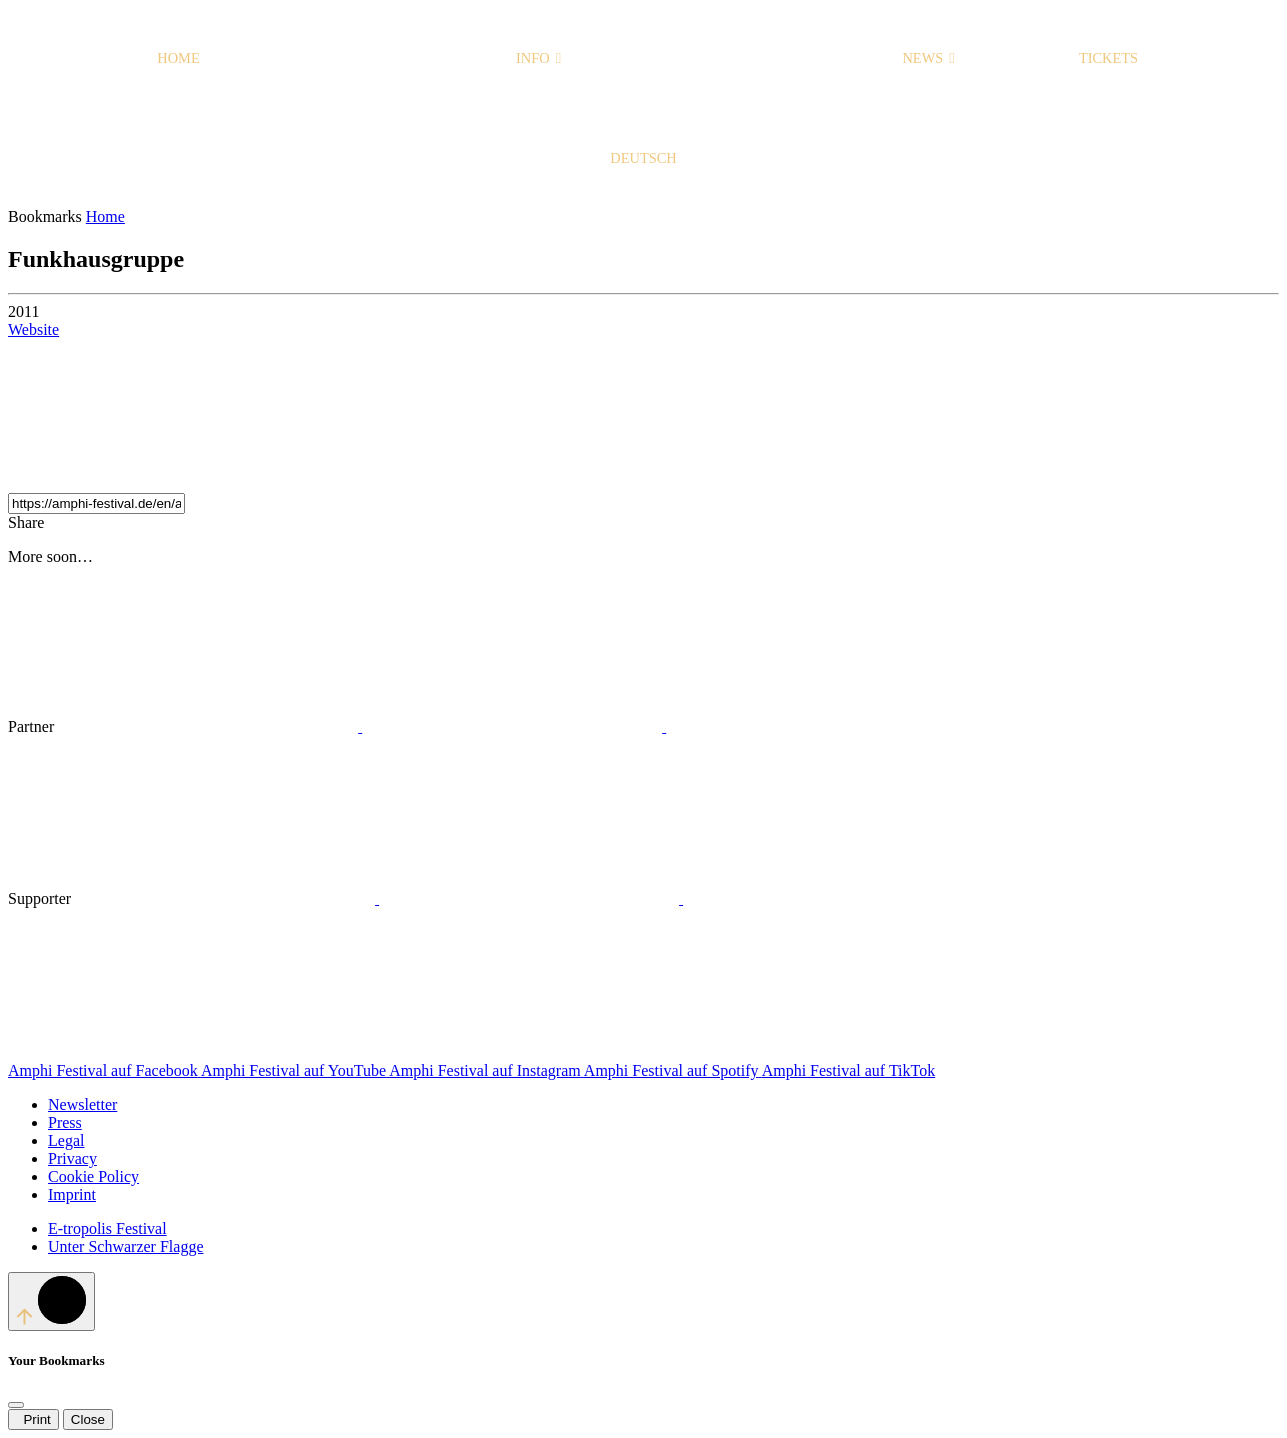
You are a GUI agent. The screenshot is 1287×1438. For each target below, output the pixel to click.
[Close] (16, 1405)
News (928, 58)
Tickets (1108, 58)
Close (88, 1419)
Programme (358, 58)
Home (178, 58)
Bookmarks (47, 216)
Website (33, 329)
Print (33, 1419)
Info (538, 58)
